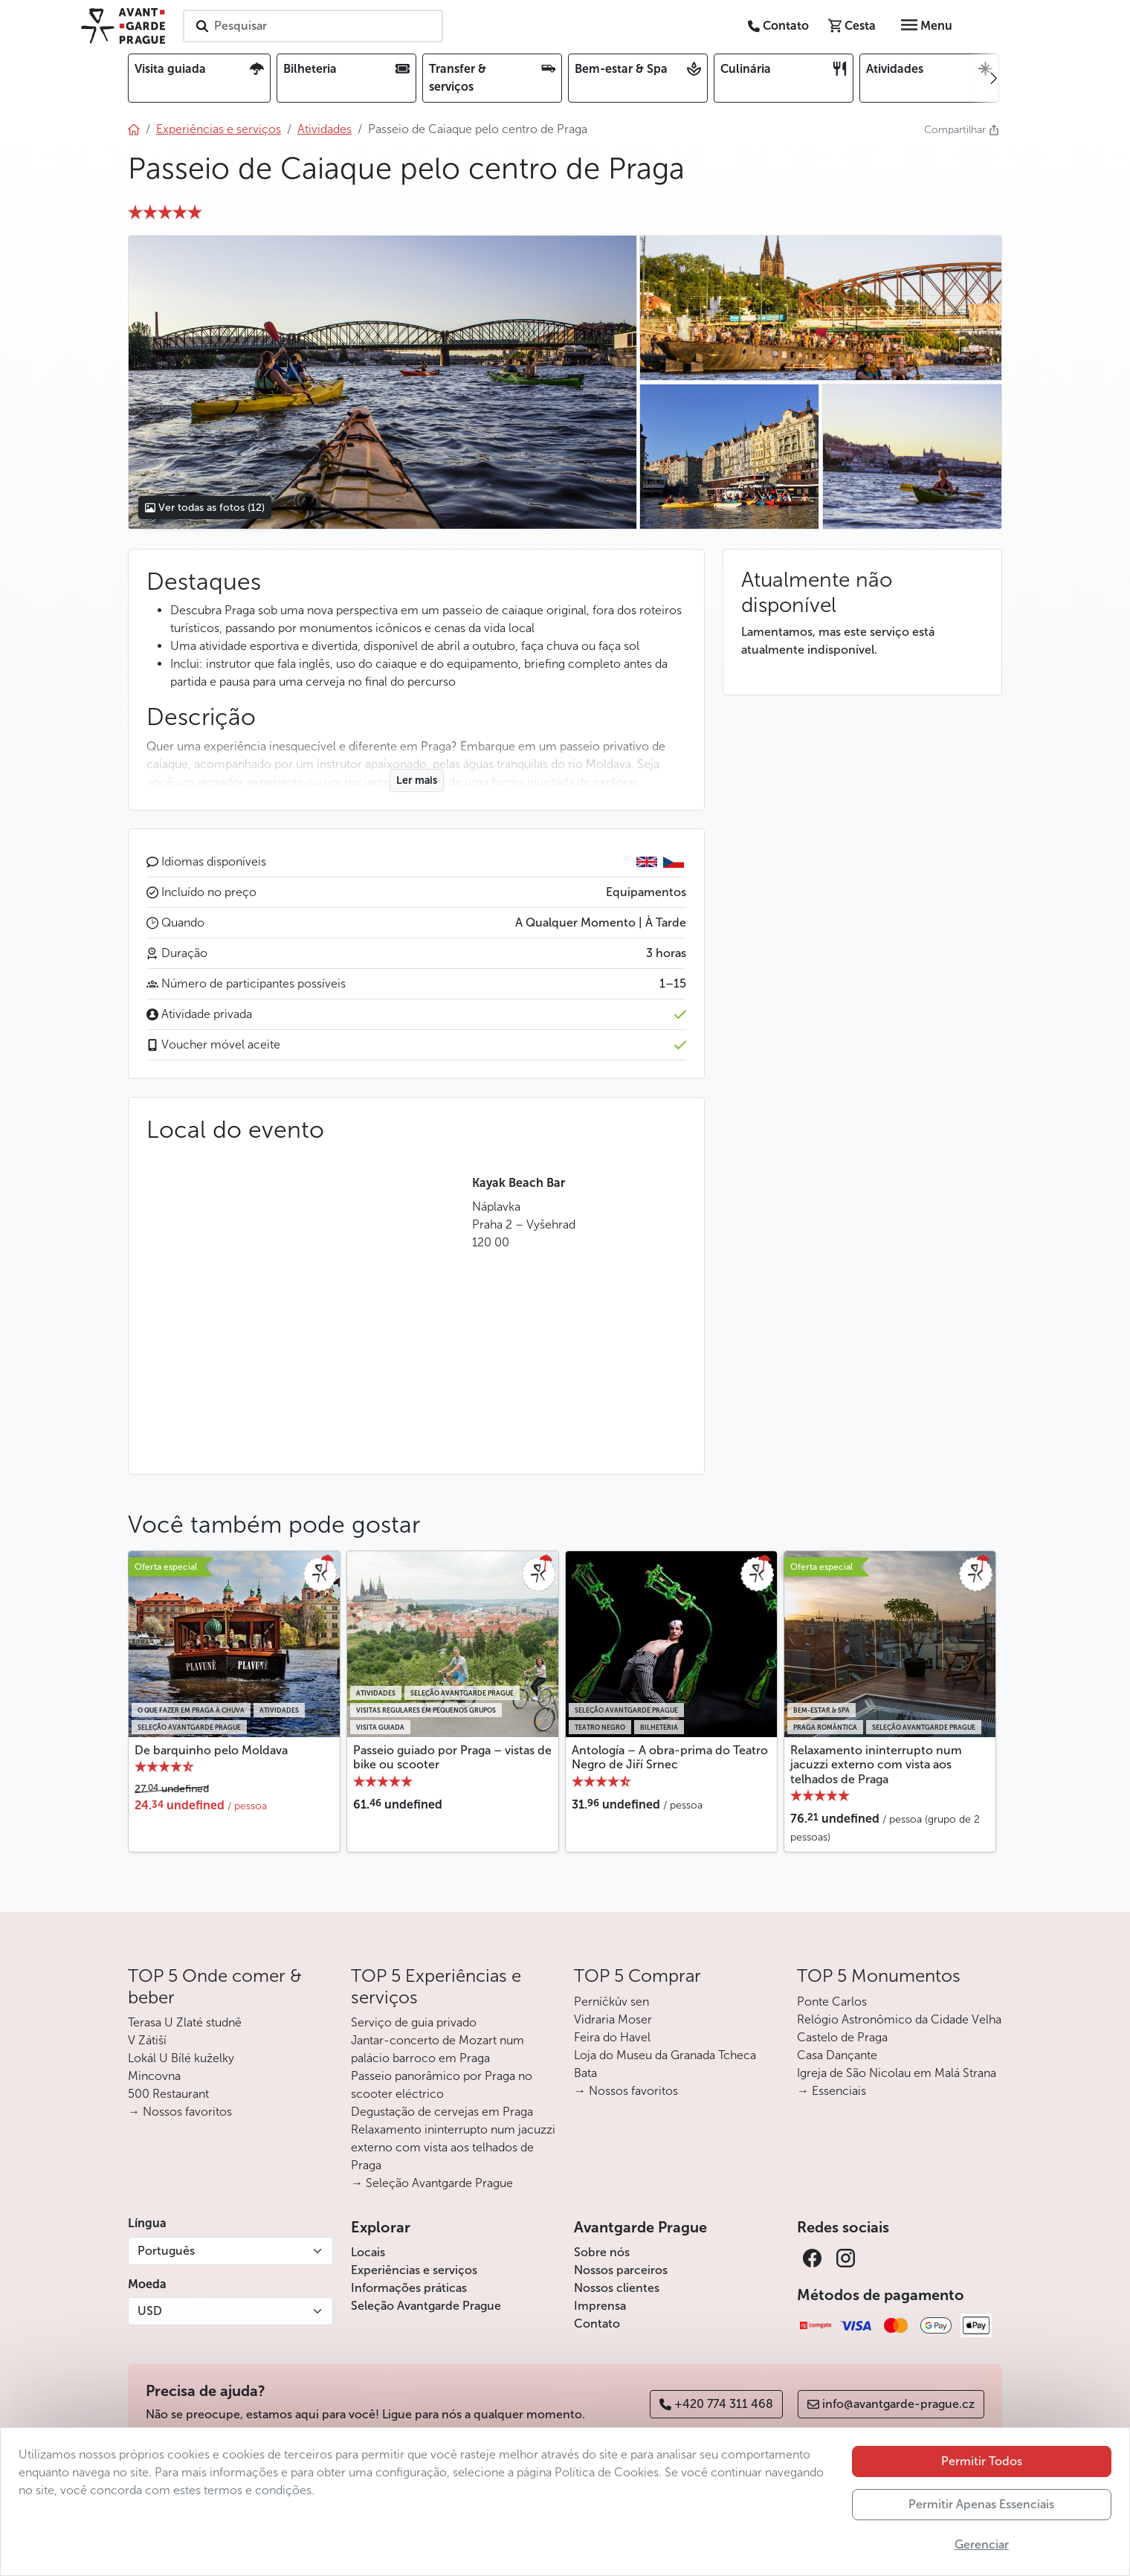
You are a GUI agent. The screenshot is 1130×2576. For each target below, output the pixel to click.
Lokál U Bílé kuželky (181, 2058)
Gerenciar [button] (982, 2544)
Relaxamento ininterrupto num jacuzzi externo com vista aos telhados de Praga (876, 1764)
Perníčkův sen (611, 2001)
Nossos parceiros (621, 2270)
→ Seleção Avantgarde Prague (432, 2183)
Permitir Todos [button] (981, 2461)
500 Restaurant (168, 2094)
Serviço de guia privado (414, 2022)
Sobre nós (602, 2252)
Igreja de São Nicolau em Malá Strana (896, 2073)
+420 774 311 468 (716, 2404)
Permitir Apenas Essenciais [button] (981, 2504)
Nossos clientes (616, 2288)
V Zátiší (147, 2040)
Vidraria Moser (613, 2019)
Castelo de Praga (842, 2037)
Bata (585, 2073)
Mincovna (154, 2076)
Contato (597, 2323)
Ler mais (416, 780)
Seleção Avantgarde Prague (426, 2306)
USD (150, 2311)
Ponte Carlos (832, 2001)
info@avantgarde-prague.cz (891, 2404)
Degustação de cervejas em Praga (442, 2112)
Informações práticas (409, 2288)
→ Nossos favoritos (180, 2112)
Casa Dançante (837, 2055)
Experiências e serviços (414, 2270)
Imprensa (600, 2306)
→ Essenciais (831, 2091)
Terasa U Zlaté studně (185, 2022)
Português (166, 2251)
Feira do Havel (612, 2037)
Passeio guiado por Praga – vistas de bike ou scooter (452, 1757)
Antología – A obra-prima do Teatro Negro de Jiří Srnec (670, 1757)
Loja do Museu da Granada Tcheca (665, 2055)
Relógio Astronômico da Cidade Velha (899, 2019)
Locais (368, 2252)
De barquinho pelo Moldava (211, 1750)
